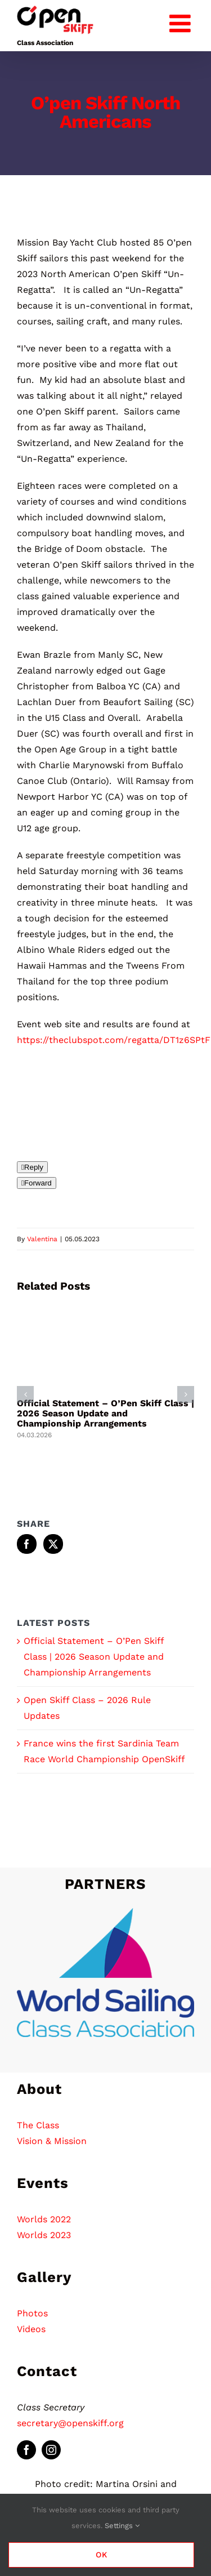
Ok (101, 2554)
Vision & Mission (52, 2141)
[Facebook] (27, 1544)
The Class (38, 2125)
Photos (32, 2313)
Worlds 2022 (44, 2219)
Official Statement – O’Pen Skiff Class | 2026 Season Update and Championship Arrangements (105, 1413)
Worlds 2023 (44, 2235)
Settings (122, 2525)
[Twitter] (53, 1544)
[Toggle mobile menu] (181, 21)
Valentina (42, 1239)
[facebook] (26, 2449)
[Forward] (36, 1183)
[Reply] (32, 1167)
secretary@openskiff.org (70, 2423)
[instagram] (51, 2449)
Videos (31, 2329)
